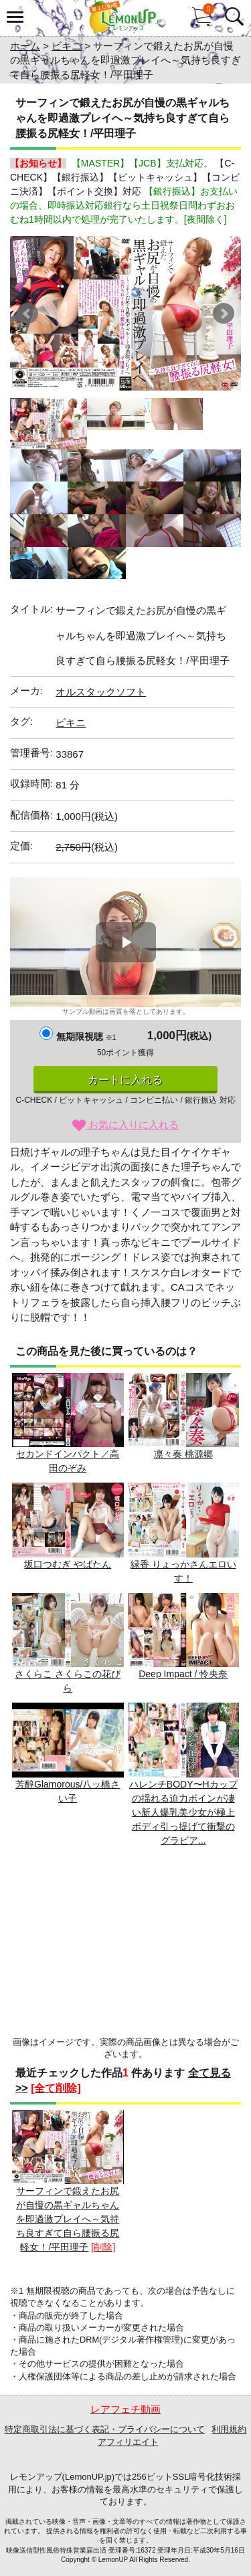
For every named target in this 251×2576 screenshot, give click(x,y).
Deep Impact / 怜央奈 (184, 1636)
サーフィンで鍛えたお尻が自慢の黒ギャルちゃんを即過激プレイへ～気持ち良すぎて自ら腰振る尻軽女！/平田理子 (68, 2181)
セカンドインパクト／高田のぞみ (68, 1423)
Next (223, 313)
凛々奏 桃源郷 (184, 1416)
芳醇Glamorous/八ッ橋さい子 (68, 1753)
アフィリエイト (128, 2442)
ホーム (25, 45)
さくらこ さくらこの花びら (68, 1643)
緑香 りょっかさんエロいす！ (184, 1533)
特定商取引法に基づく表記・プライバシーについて (105, 2429)
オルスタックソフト (101, 691)
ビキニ (67, 45)
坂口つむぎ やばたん (68, 1526)
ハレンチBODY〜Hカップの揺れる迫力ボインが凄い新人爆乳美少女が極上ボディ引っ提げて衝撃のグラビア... (184, 1774)
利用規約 (229, 2429)
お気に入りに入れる (125, 1124)
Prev (27, 313)
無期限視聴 (86, 1036)
